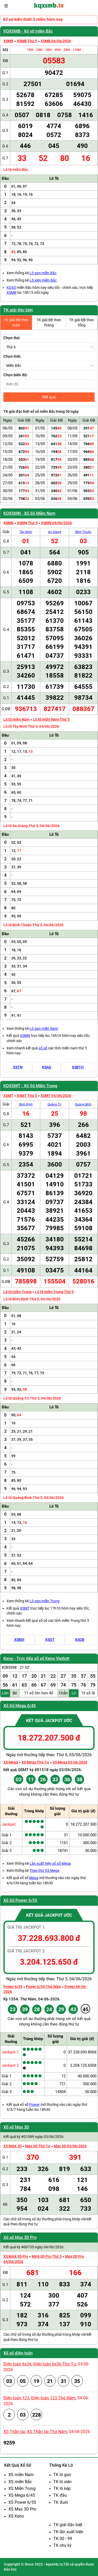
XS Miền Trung (22, 2488)
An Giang (54, 532)
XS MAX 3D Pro (15, 2256)
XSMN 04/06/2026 (56, 523)
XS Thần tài (14, 2431)
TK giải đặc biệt (18, 310)
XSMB (8, 41)
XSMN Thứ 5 (27, 523)
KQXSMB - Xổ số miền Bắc (28, 31)
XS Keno (16, 2516)
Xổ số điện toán (18, 2353)
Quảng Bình (83, 1104)
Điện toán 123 (16, 2397)
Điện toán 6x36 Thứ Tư (54, 2364)
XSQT (50, 1639)
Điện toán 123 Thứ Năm (53, 2397)
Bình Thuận (83, 532)
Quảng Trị (54, 1104)
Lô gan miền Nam (44, 1028)
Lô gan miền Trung (45, 1601)
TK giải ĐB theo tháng (49, 322)
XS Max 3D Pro (22, 2509)
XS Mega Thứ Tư (35, 1762)
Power (34, 2104)
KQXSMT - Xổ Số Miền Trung (30, 1085)
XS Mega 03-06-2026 (70, 1762)
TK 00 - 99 (62, 2538)
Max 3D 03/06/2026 (70, 2146)
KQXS (11, 287)
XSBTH (78, 1067)
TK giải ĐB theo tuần (16, 322)
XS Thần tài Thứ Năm (47, 2431)
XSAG (46, 1067)
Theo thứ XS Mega (44, 1870)
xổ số (43, 1048)
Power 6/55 (12, 1987)
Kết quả (49, 397)
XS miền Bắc (20, 2481)
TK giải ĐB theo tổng (81, 322)
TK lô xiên (62, 2481)
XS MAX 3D (12, 2146)
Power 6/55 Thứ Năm (43, 1987)
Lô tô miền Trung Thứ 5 (54, 1292)
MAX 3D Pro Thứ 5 (47, 2256)
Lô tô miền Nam (16, 719)
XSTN (17, 1067)
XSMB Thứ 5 (27, 41)
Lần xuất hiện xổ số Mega (50, 1863)
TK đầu (60, 2495)
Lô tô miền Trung (17, 1292)
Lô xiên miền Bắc (43, 280)
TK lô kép (62, 2488)
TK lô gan (62, 2474)
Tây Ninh (26, 532)
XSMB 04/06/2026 (56, 41)
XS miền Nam (21, 2474)
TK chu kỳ (62, 2545)
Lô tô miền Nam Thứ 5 (51, 719)
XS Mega (10, 1762)
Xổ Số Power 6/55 (20, 1900)
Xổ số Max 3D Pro (20, 2237)
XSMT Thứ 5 (27, 1095)
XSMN (8, 523)
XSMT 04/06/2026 (56, 1095)
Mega (33, 1878)
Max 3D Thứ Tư (37, 2146)
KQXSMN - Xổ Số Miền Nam (29, 513)
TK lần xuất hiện (68, 2531)
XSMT (8, 1095)
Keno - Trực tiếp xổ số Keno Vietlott (36, 1658)
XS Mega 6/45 (21, 2495)
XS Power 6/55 (22, 2502)
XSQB (79, 1639)
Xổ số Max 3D (16, 2127)
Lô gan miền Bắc (43, 273)
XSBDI (19, 1639)
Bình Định (26, 1104)
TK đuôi (60, 2502)
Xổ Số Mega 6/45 (19, 1705)
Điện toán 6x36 (17, 2364)
